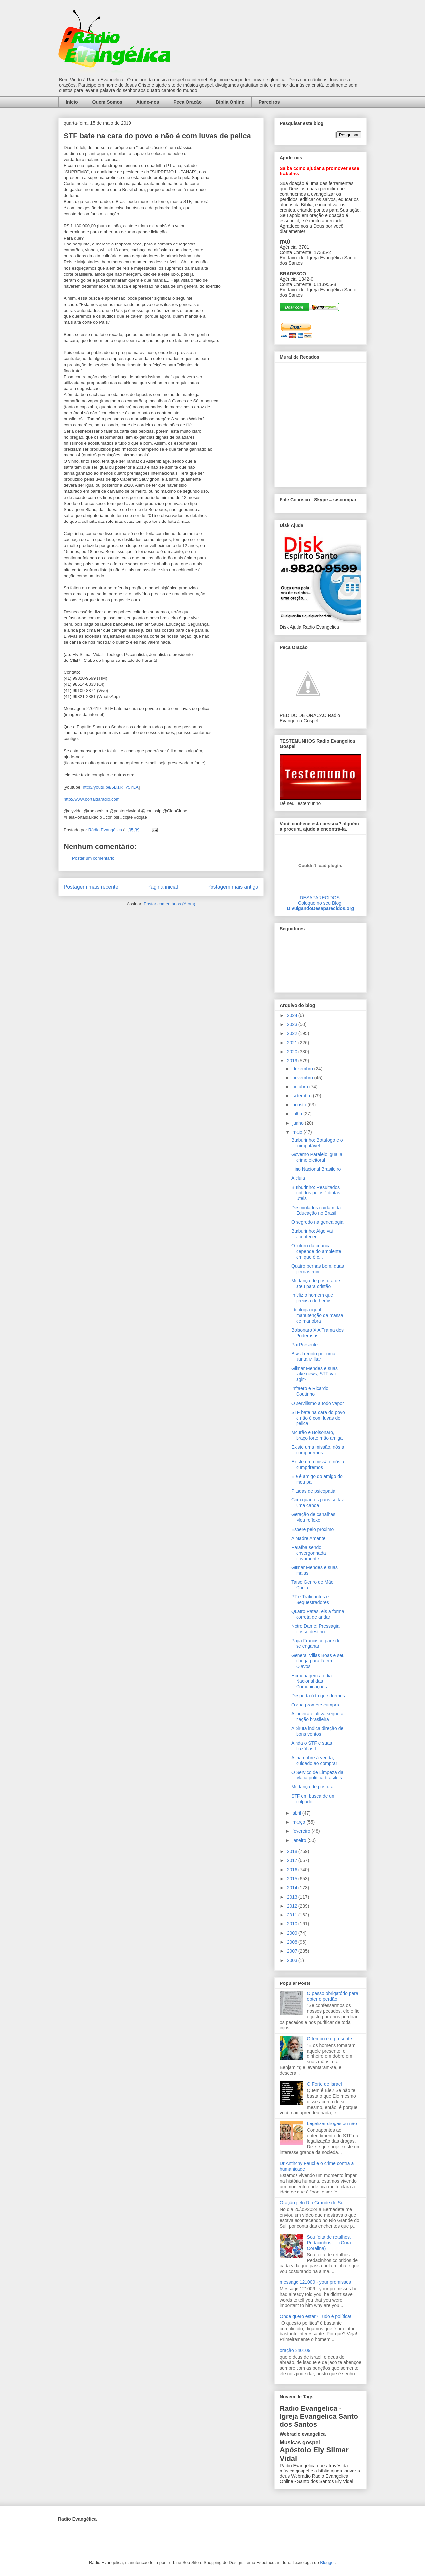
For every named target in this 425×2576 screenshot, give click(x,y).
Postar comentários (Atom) (169, 903)
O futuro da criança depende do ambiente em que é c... (316, 1251)
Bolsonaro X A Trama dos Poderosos (317, 1332)
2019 (292, 1060)
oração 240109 (295, 2350)
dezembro (303, 1068)
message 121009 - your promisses (315, 2282)
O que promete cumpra (315, 1704)
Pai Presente (304, 1344)
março (299, 1822)
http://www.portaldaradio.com (92, 799)
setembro (302, 1095)
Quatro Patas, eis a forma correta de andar (317, 1614)
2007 (292, 1951)
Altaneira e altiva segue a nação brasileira (317, 1716)
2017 (292, 1860)
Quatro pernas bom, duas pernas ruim (317, 1268)
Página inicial (162, 887)
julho (297, 1113)
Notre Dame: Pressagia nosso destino (315, 1628)
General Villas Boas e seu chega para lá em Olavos (318, 1661)
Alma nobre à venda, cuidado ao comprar (314, 1760)
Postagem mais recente (91, 887)
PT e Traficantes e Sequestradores (310, 1599)
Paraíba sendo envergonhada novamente (308, 1553)
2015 (292, 1878)
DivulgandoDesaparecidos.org (320, 908)
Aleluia (298, 1178)
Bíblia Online (230, 101)
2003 (292, 1960)
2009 (292, 1933)
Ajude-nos (147, 101)
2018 (292, 1851)
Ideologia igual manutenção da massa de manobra (317, 1315)
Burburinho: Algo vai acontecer (312, 1233)
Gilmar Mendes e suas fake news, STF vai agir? (314, 1374)
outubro (300, 1086)
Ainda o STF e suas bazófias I (311, 1745)
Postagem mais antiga (232, 887)
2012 (292, 1906)
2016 (292, 1869)
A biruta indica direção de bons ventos (317, 1731)
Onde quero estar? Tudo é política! (315, 2316)
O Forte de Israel (324, 2084)
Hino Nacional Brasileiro (316, 1169)
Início (72, 101)
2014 (292, 1887)
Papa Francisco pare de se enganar (316, 1643)
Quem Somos (107, 101)
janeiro (299, 1840)
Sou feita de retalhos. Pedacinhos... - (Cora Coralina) (329, 2242)
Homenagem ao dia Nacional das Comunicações (311, 1681)
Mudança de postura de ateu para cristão (315, 1283)
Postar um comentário (93, 858)
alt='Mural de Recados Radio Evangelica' (320, 423)
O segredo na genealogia (317, 1222)
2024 (292, 1015)
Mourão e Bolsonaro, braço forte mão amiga (317, 1435)
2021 (292, 1042)
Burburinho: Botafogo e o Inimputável (317, 1142)
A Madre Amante (308, 1538)
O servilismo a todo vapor (317, 1403)
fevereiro (301, 1831)
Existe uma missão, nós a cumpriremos (317, 1449)
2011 (292, 1914)
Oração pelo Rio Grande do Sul (312, 2202)
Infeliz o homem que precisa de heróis (312, 1297)
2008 (292, 1942)
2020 (292, 1051)
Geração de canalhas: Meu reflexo (314, 1517)
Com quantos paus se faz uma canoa (317, 1502)
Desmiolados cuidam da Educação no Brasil (316, 1210)
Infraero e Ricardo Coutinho (309, 1391)
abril (297, 1813)
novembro (303, 1077)
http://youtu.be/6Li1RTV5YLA (110, 787)
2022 (292, 1033)
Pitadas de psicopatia (313, 1491)
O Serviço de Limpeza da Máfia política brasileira (317, 1775)
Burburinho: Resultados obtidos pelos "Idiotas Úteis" (315, 1193)
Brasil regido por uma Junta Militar (313, 1356)
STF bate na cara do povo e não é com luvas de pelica (318, 1418)
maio (297, 1132)
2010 (292, 1923)
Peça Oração (187, 101)
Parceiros (269, 101)
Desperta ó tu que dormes (318, 1695)
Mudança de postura (312, 1786)
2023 (292, 1024)
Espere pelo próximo (312, 1529)
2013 (292, 1897)
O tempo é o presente (329, 2038)
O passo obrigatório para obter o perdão (332, 1996)
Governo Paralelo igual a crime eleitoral (316, 1157)
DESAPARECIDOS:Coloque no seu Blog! (320, 900)
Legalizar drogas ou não (332, 2123)
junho (298, 1123)
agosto (299, 1104)
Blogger (327, 2562)
